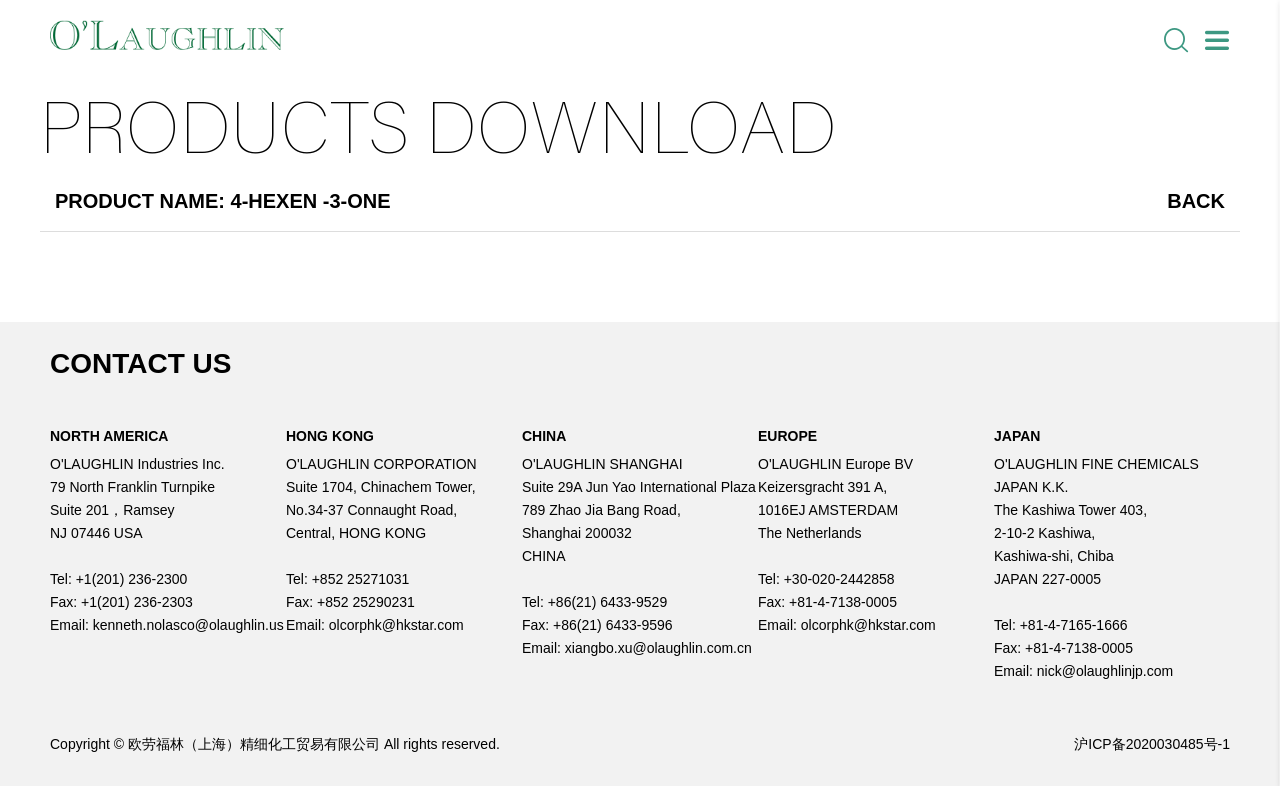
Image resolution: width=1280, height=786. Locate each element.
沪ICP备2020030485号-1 (1152, 744)
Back (1196, 201)
